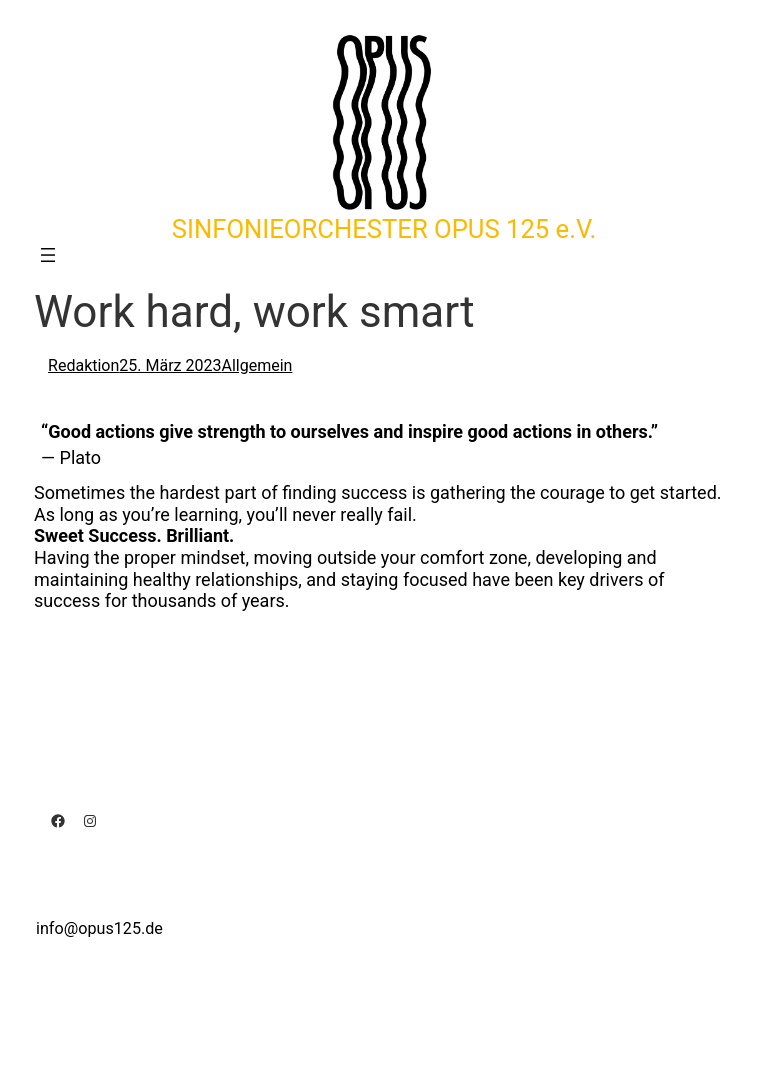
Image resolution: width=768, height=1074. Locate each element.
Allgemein (256, 365)
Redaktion (83, 365)
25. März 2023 (170, 365)
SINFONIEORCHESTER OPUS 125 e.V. (384, 229)
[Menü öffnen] (48, 255)
